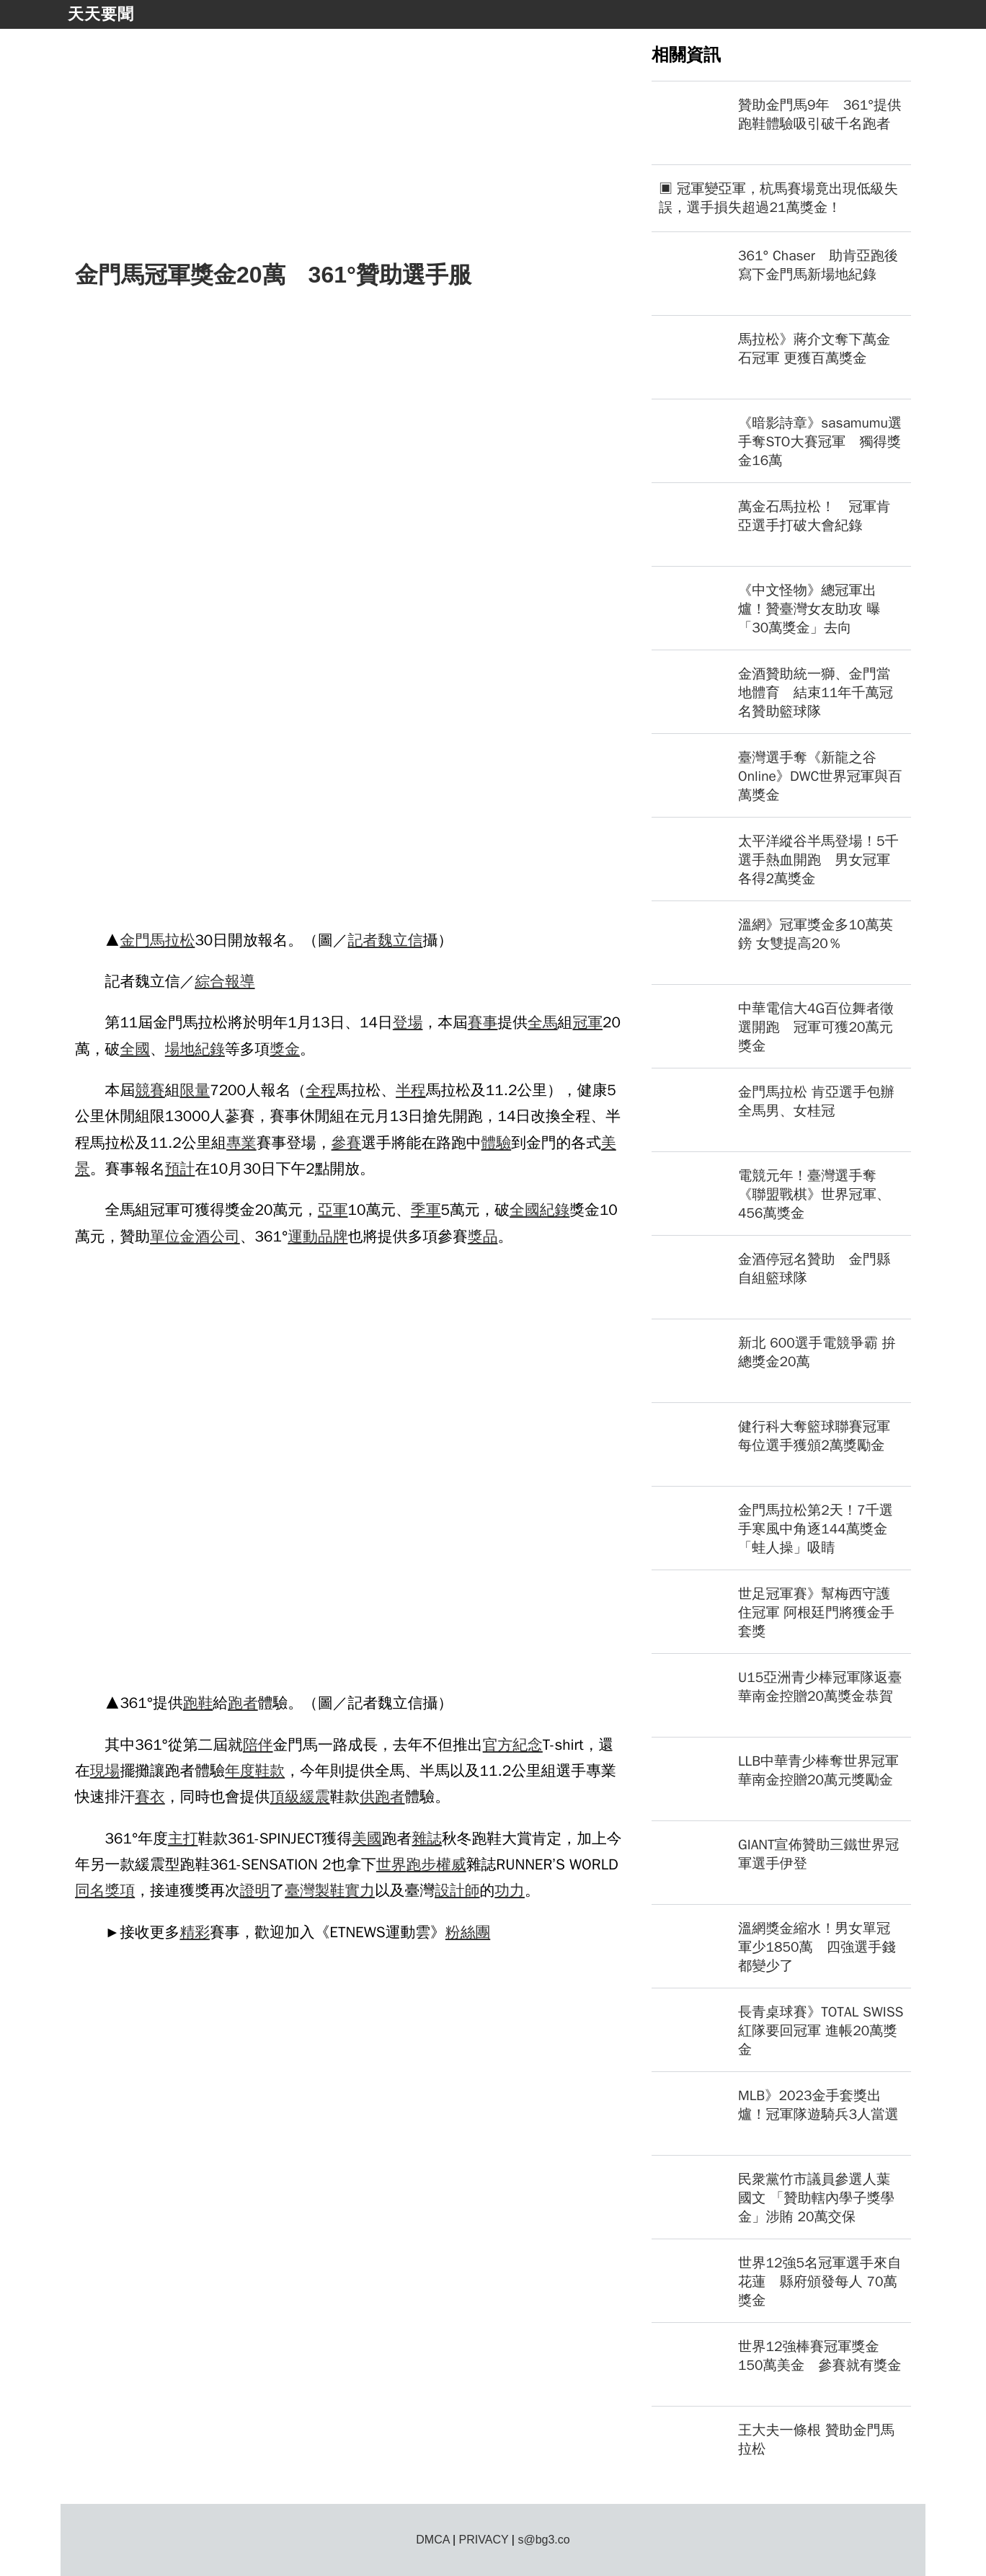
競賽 (150, 1090)
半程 (411, 1090)
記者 (363, 940)
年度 (240, 1770)
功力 (509, 1890)
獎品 (483, 1236)
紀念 (527, 1744)
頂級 (285, 1796)
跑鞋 (198, 1703)
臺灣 (300, 1890)
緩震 (315, 1796)
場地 (180, 1049)
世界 (391, 1864)
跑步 (421, 1864)
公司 (225, 1236)
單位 (165, 1236)
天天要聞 (101, 14)
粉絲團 (467, 1932)
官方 (498, 1744)
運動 (303, 1236)
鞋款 (270, 1770)
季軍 (426, 1209)
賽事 (483, 1022)
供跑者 (382, 1796)
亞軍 (333, 1209)
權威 (451, 1864)
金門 (135, 940)
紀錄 (210, 1049)
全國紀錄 (539, 1209)
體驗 (496, 1142)
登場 (408, 1022)
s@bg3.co (543, 2539)
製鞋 (330, 1890)
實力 (360, 1890)
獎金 (285, 1049)
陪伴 (258, 1744)
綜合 (210, 981)
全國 (135, 1049)
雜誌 (427, 1838)
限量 (195, 1090)
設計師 (457, 1890)
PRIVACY (484, 2539)
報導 (240, 981)
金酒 (195, 1236)
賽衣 (150, 1796)
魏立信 (400, 940)
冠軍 (587, 1022)
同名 (90, 1890)
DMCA (432, 2539)
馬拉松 (172, 940)
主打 (183, 1838)
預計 (180, 1168)
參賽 (347, 1142)
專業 (241, 1142)
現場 (105, 1770)
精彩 (194, 1932)
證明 (255, 1890)
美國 (367, 1838)
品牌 (333, 1236)
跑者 (243, 1703)
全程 (321, 1090)
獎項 (120, 1890)
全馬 (543, 1022)
